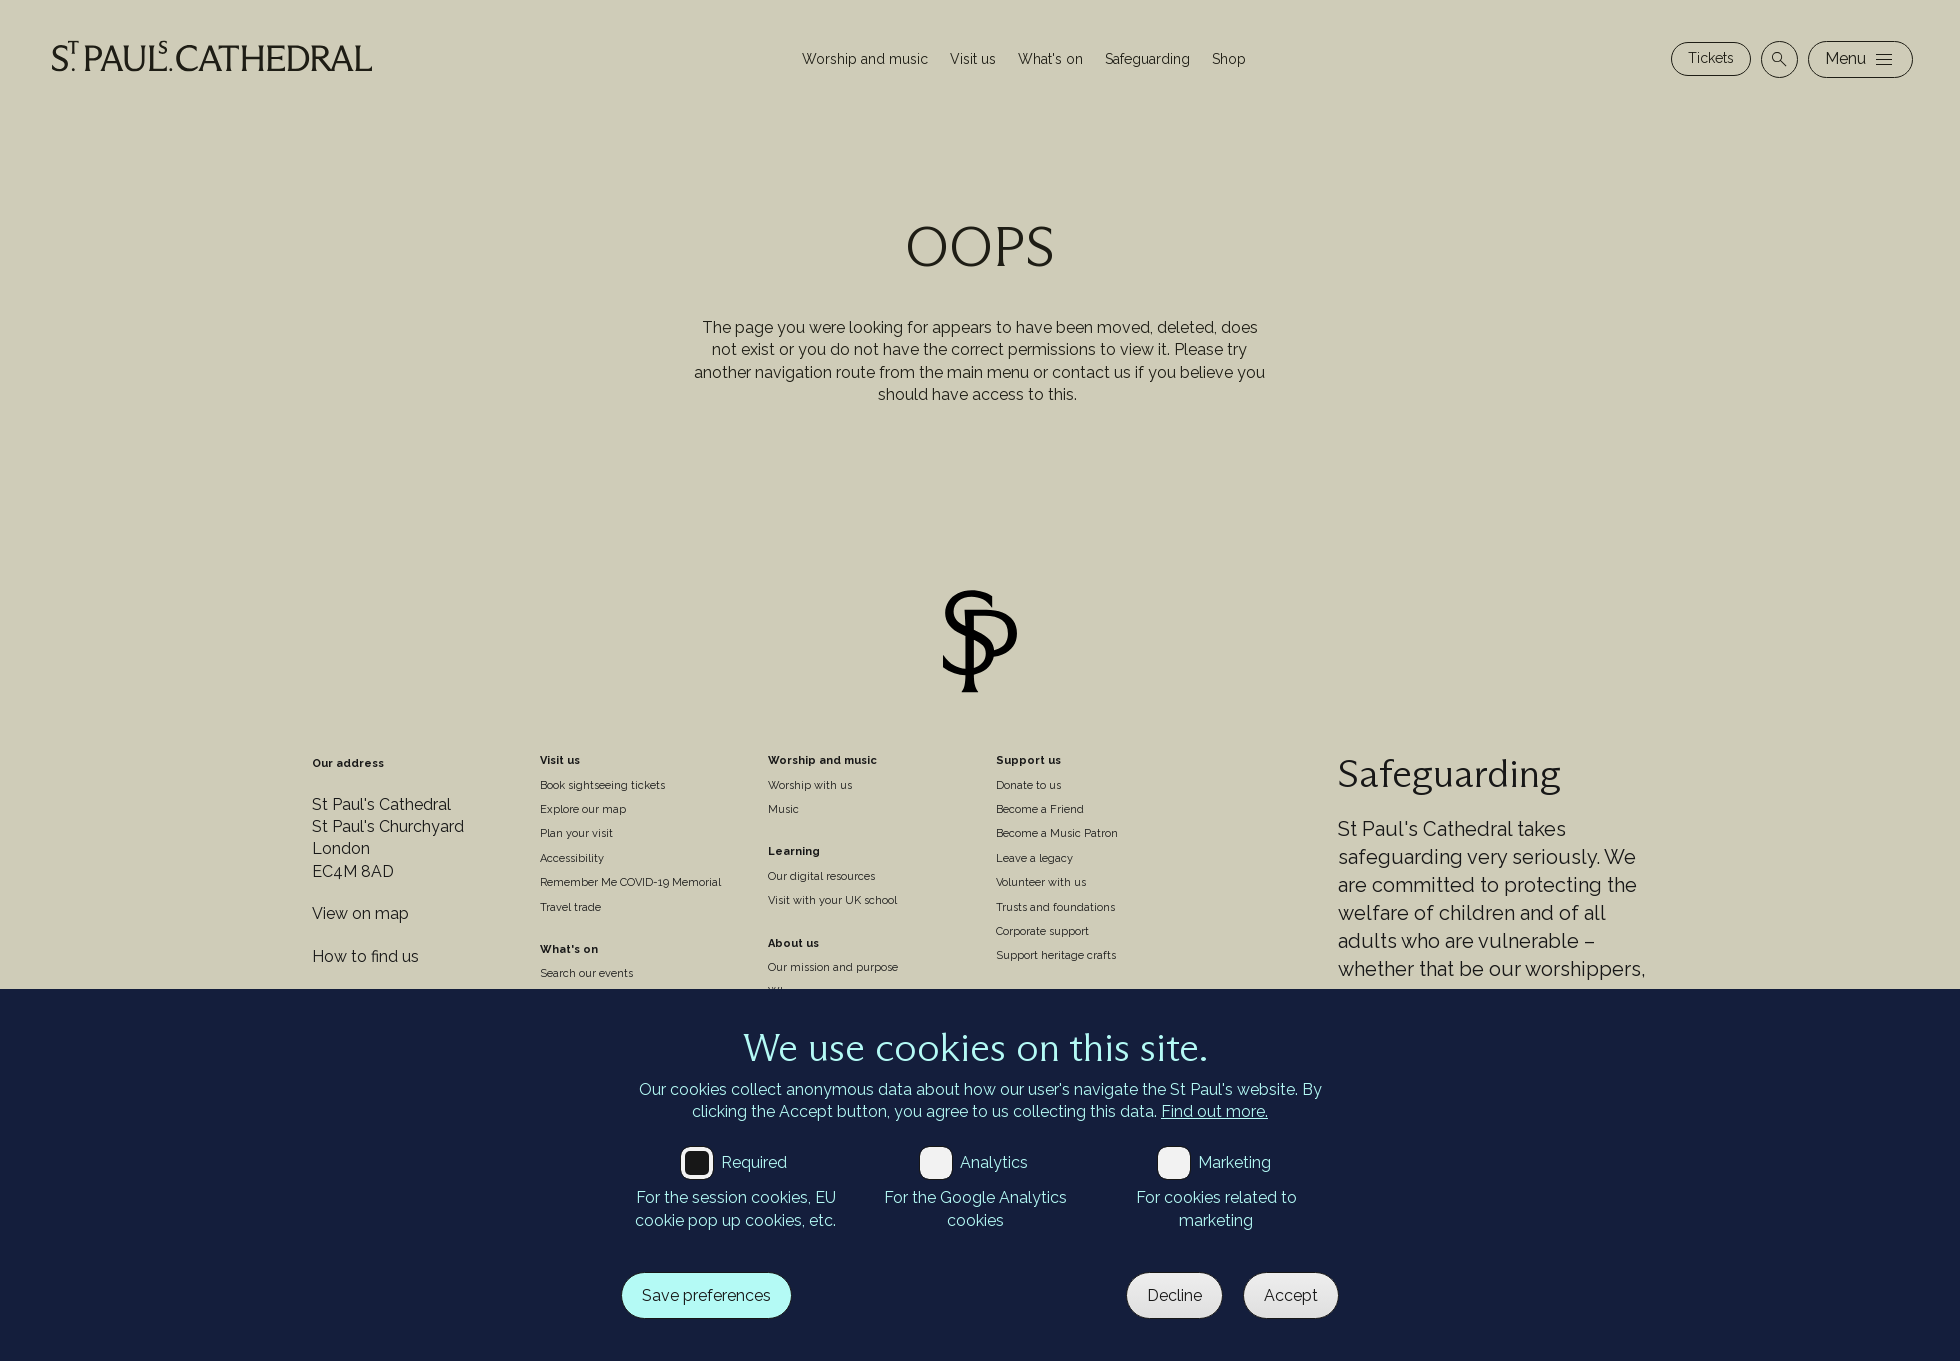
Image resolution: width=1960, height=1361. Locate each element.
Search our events (586, 973)
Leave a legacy (1034, 858)
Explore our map (583, 809)
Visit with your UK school (832, 900)
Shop (1229, 59)
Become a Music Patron (1057, 833)
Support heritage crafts (1056, 955)
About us (793, 943)
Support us (1028, 760)
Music (783, 809)
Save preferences (706, 1295)
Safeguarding (1147, 59)
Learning (794, 851)
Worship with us (810, 785)
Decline (1174, 1295)
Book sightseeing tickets (602, 785)
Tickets (1711, 58)
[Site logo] (980, 644)
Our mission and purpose (833, 967)
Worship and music (865, 59)
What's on (1050, 59)
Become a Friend (1040, 809)
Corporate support (1042, 931)
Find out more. (1214, 1111)
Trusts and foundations (1055, 907)
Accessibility (572, 858)
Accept (1291, 1295)
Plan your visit (576, 833)
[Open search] (1779, 59)
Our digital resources (821, 876)
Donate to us (1028, 785)
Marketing (1234, 1162)
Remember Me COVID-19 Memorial (630, 882)
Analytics (994, 1162)
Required (754, 1162)
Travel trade (570, 907)
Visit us (973, 59)
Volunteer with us (1041, 882)
